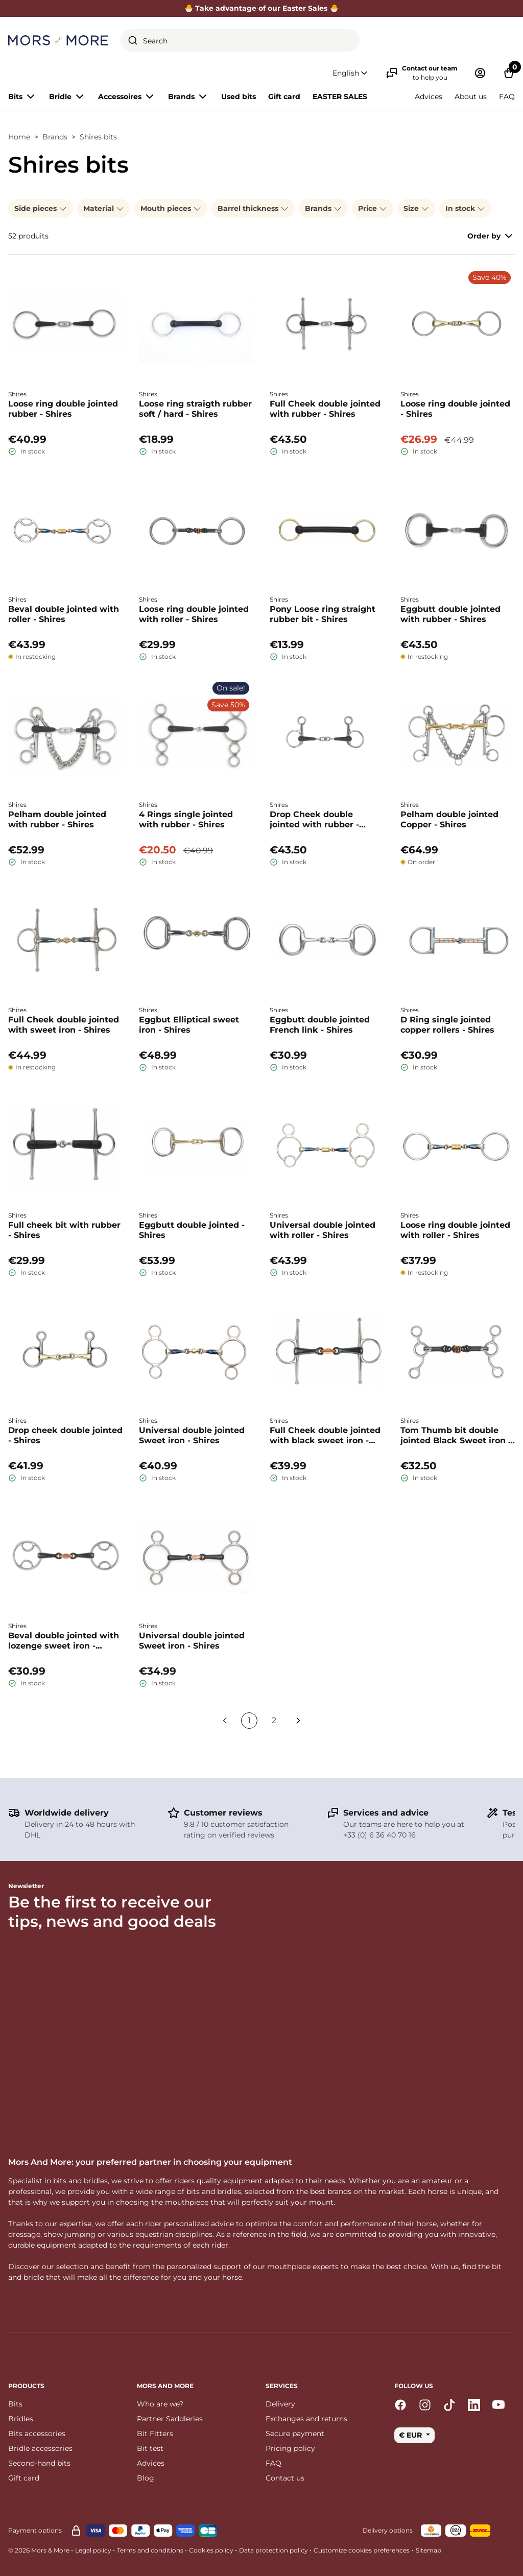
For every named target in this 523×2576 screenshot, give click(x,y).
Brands (54, 136)
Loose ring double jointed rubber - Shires (63, 409)
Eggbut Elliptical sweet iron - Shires (189, 1025)
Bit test (150, 2448)
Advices (428, 96)
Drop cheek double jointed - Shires (65, 1435)
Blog (145, 2478)
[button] (350, 73)
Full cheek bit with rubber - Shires (64, 1230)
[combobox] (240, 40)
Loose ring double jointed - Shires (455, 409)
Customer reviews (223, 1813)
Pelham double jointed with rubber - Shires (57, 819)
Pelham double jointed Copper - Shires (449, 819)
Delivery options (388, 2530)
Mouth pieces (170, 208)
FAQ (507, 96)
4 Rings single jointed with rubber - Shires (186, 819)
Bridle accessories (40, 2448)
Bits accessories (36, 2433)
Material (103, 208)
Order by (491, 236)
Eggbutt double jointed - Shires (192, 1230)
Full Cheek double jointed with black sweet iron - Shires (325, 1435)
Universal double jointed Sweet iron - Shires (192, 1435)
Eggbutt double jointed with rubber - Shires (450, 614)
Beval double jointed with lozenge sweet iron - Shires (63, 1641)
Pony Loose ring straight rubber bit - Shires (322, 614)
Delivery (280, 2403)
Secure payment (295, 2433)
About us (471, 96)
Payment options (35, 2530)
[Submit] (133, 40)
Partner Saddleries (170, 2418)
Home (19, 136)
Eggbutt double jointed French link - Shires (320, 1025)
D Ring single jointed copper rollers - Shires (447, 1025)
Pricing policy (290, 2448)
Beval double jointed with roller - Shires (63, 614)
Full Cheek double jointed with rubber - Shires (325, 409)
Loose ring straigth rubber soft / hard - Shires (195, 409)
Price (372, 208)
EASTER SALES (340, 96)
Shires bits (98, 136)
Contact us (285, 2478)
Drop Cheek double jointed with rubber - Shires (314, 819)
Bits (15, 2403)
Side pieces (40, 208)
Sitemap (428, 2550)
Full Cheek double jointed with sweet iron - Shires (63, 1025)
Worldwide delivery (67, 1813)
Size (416, 208)
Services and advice (386, 1813)
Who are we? (160, 2403)
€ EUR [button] (411, 2435)
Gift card (284, 96)
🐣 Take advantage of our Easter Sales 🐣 (261, 8)
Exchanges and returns (306, 2418)
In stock (465, 208)
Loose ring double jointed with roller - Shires (194, 614)
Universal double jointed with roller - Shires (322, 1230)
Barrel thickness (253, 208)
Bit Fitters (155, 2433)
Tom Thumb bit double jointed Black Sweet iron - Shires (455, 1435)
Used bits (238, 96)
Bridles (20, 2418)
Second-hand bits (39, 2463)
